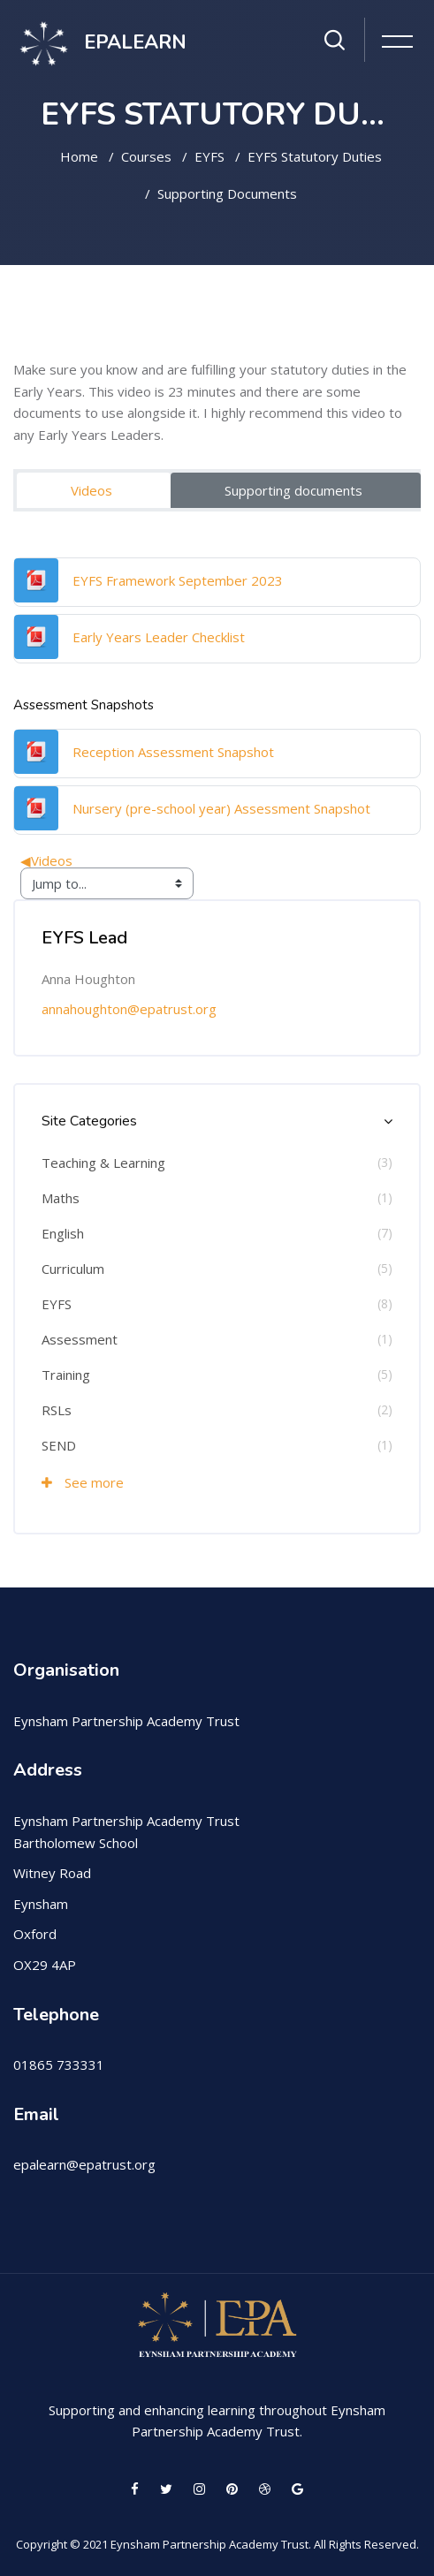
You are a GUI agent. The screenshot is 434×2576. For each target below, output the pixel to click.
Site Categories (89, 1121)
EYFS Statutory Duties (314, 156)
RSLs (57, 1410)
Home (79, 156)
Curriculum (73, 1268)
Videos (91, 490)
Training (66, 1374)
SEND (59, 1445)
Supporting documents (227, 193)
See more (83, 1482)
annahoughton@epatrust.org (129, 1009)
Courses (146, 156)
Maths (61, 1198)
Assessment (80, 1339)
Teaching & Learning (103, 1162)
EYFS (209, 156)
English (63, 1233)
